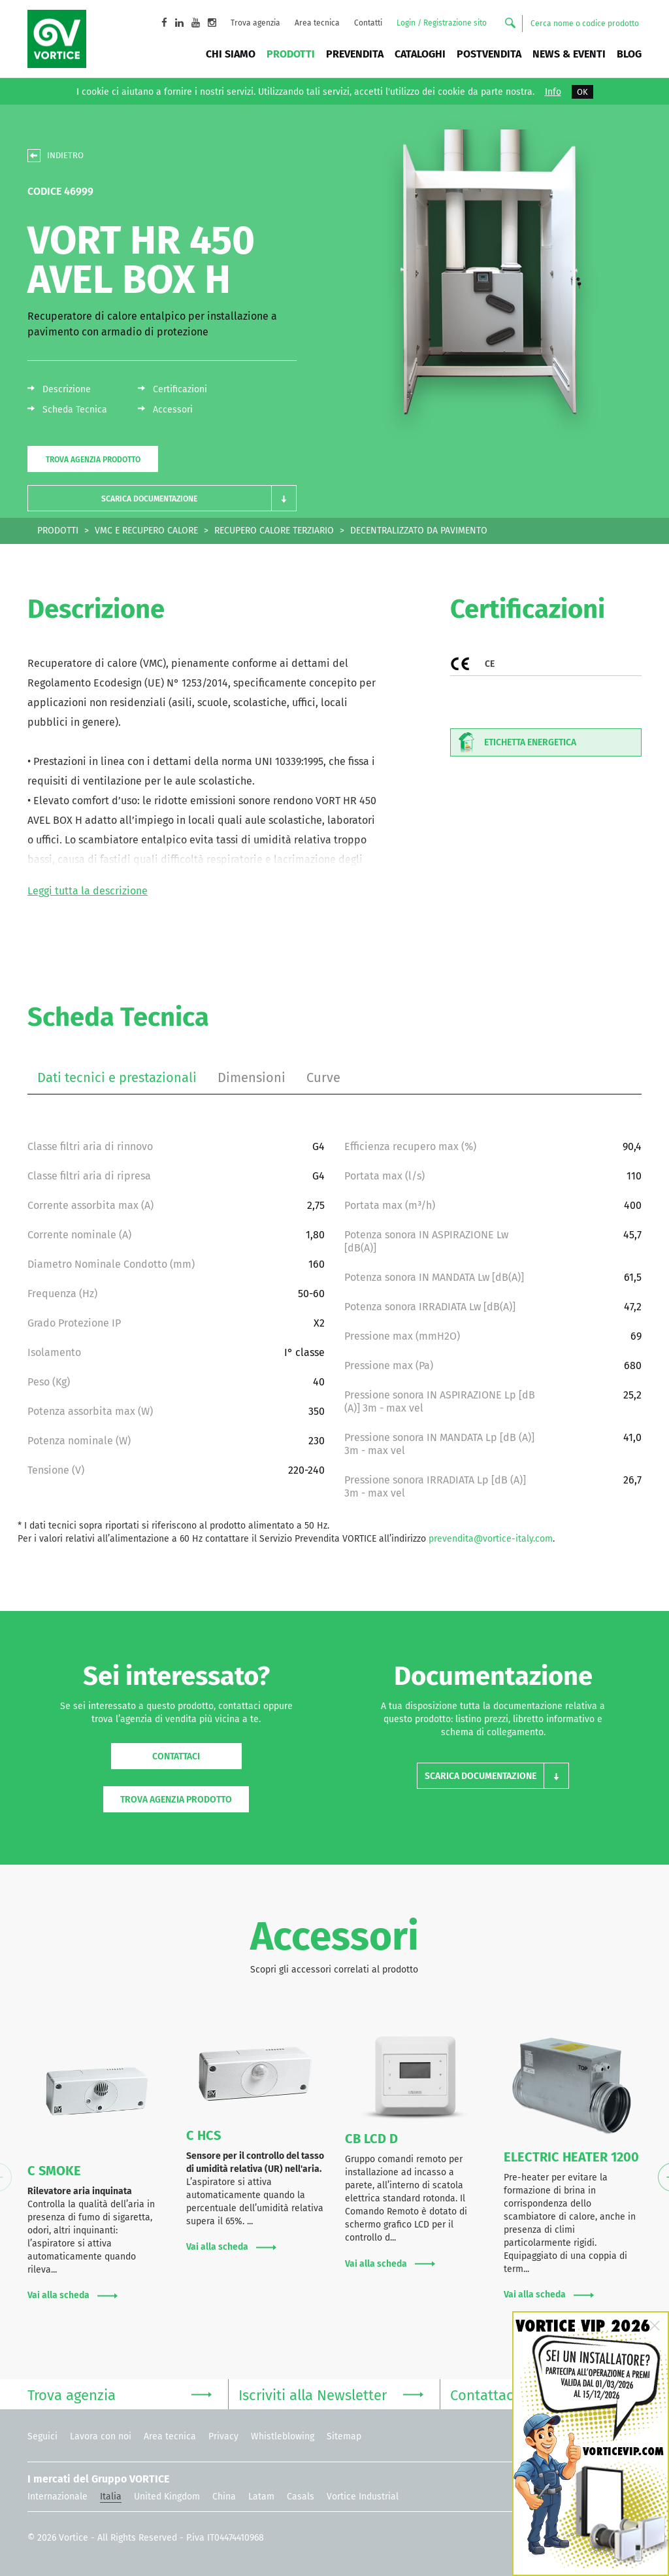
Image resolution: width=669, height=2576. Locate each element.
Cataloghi (420, 54)
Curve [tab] (323, 1077)
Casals (300, 2496)
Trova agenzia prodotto (93, 459)
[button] (162, 498)
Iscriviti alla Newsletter (330, 2394)
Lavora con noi (100, 2436)
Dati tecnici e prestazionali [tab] (117, 1077)
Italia (111, 2496)
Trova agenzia (255, 22)
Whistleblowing (282, 2436)
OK (582, 92)
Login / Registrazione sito (442, 22)
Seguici (42, 2436)
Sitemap (344, 2436)
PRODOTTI (57, 530)
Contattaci (176, 1756)
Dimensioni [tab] (252, 1077)
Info (553, 92)
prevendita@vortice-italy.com (491, 1538)
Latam (261, 2496)
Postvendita (489, 54)
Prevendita (354, 54)
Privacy (223, 2436)
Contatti (368, 22)
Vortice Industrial (363, 2496)
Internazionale (57, 2496)
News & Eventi (569, 54)
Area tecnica (317, 22)
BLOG (629, 54)
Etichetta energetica (513, 742)
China (224, 2496)
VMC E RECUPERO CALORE (146, 530)
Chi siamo (230, 54)
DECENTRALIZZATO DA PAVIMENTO (418, 530)
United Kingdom (167, 2496)
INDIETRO (65, 155)
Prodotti (291, 54)
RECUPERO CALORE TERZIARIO (274, 530)
